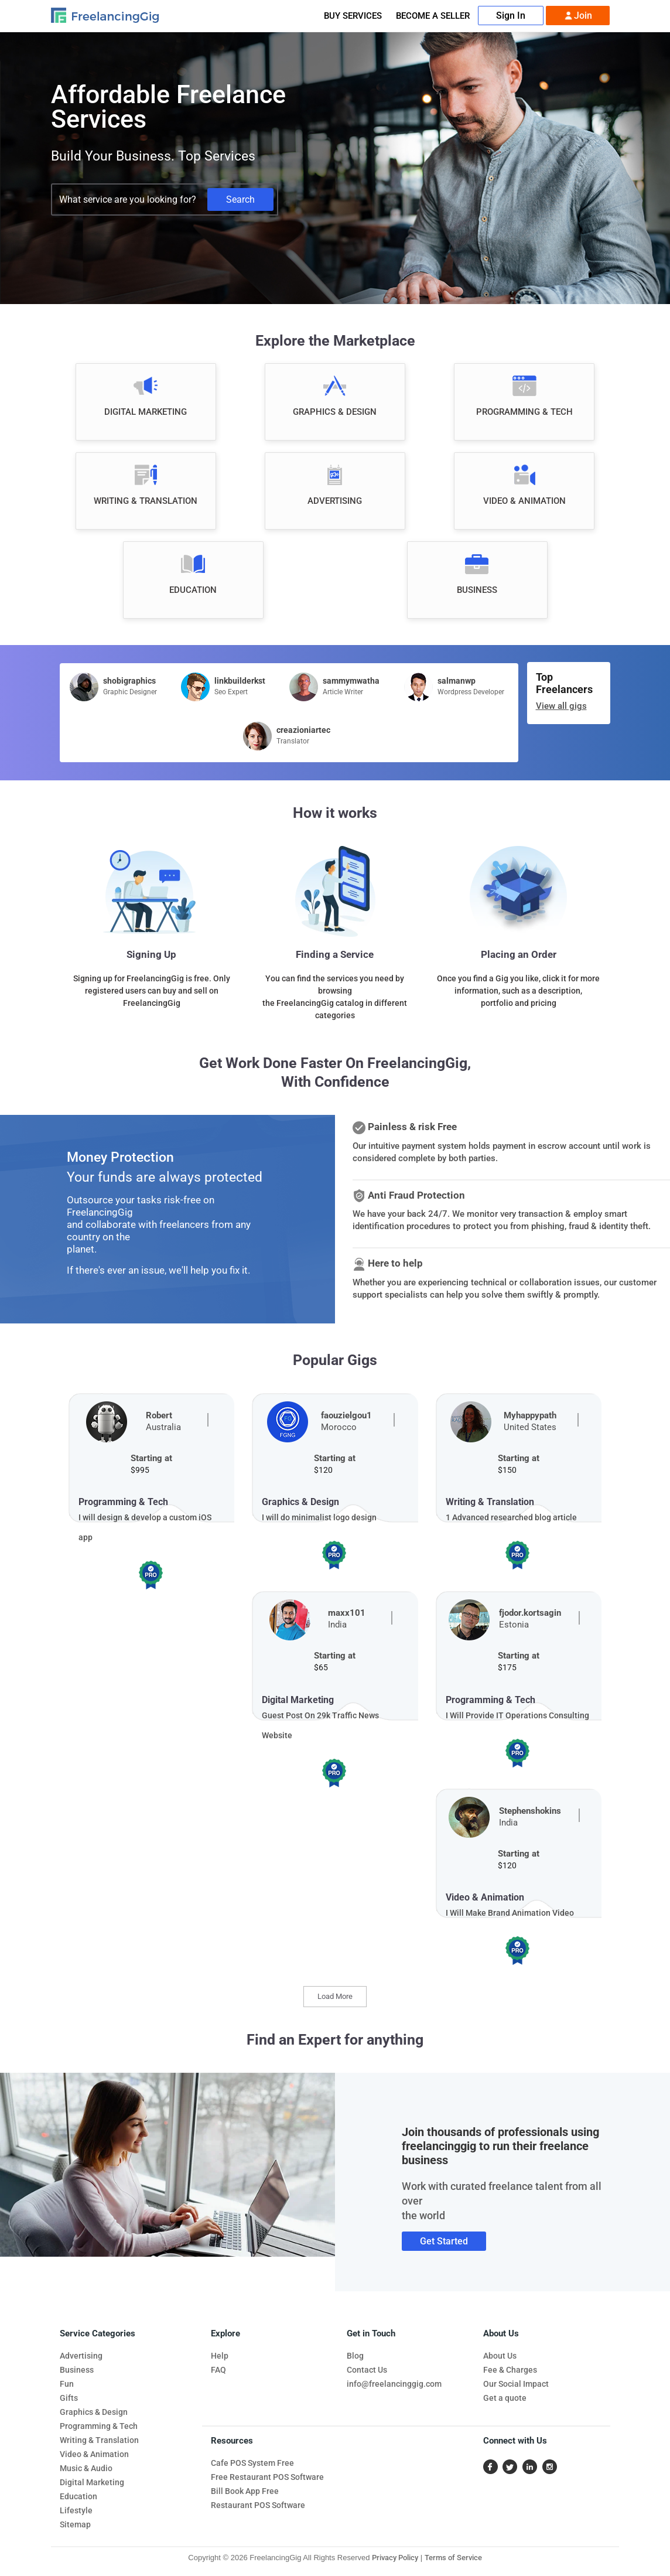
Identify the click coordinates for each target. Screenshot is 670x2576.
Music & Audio (86, 2468)
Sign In (510, 15)
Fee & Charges (510, 2369)
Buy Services (353, 16)
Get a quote (505, 2398)
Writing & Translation (99, 2440)
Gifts (69, 2398)
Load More (335, 1996)
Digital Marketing (92, 2482)
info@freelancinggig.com (394, 2384)
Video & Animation (94, 2454)
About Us (500, 2355)
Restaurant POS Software (258, 2505)
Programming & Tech (99, 2426)
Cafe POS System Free (252, 2463)
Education (78, 2496)
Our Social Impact (516, 2384)
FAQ (218, 2369)
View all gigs (561, 706)
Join (577, 16)
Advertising (81, 2355)
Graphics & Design (94, 2412)
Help (219, 2355)
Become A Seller (433, 16)
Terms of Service (453, 2557)
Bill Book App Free (245, 2491)
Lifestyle (76, 2510)
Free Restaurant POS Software (267, 2477)
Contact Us (367, 2369)
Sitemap (75, 2524)
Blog (355, 2355)
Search (240, 199)
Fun (67, 2384)
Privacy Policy (395, 2557)
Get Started (444, 2241)
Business (77, 2369)
